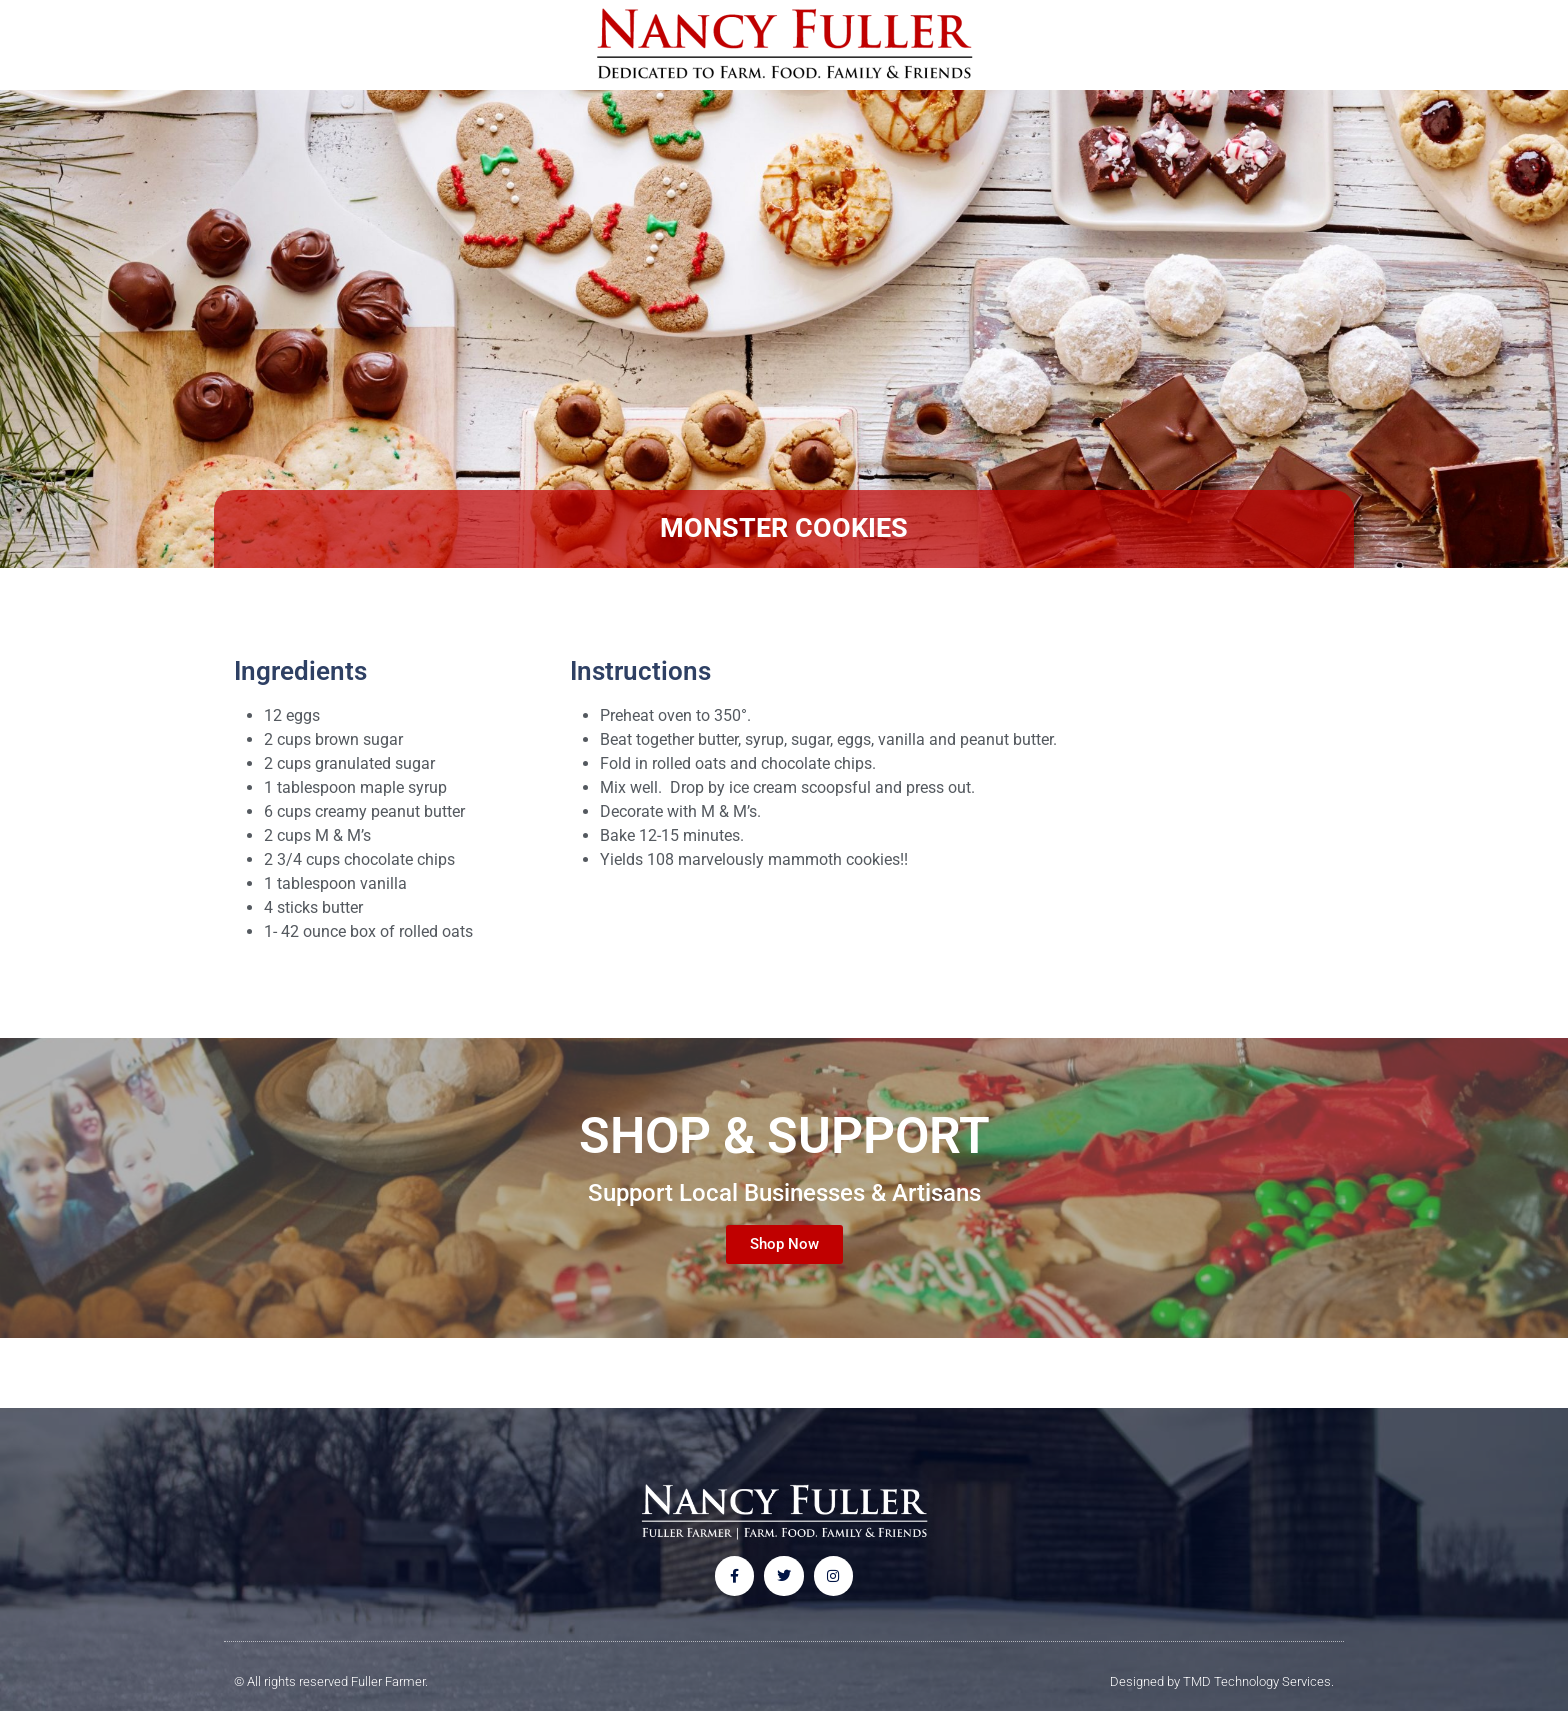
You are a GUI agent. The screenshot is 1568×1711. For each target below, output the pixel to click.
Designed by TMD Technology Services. (1222, 1681)
